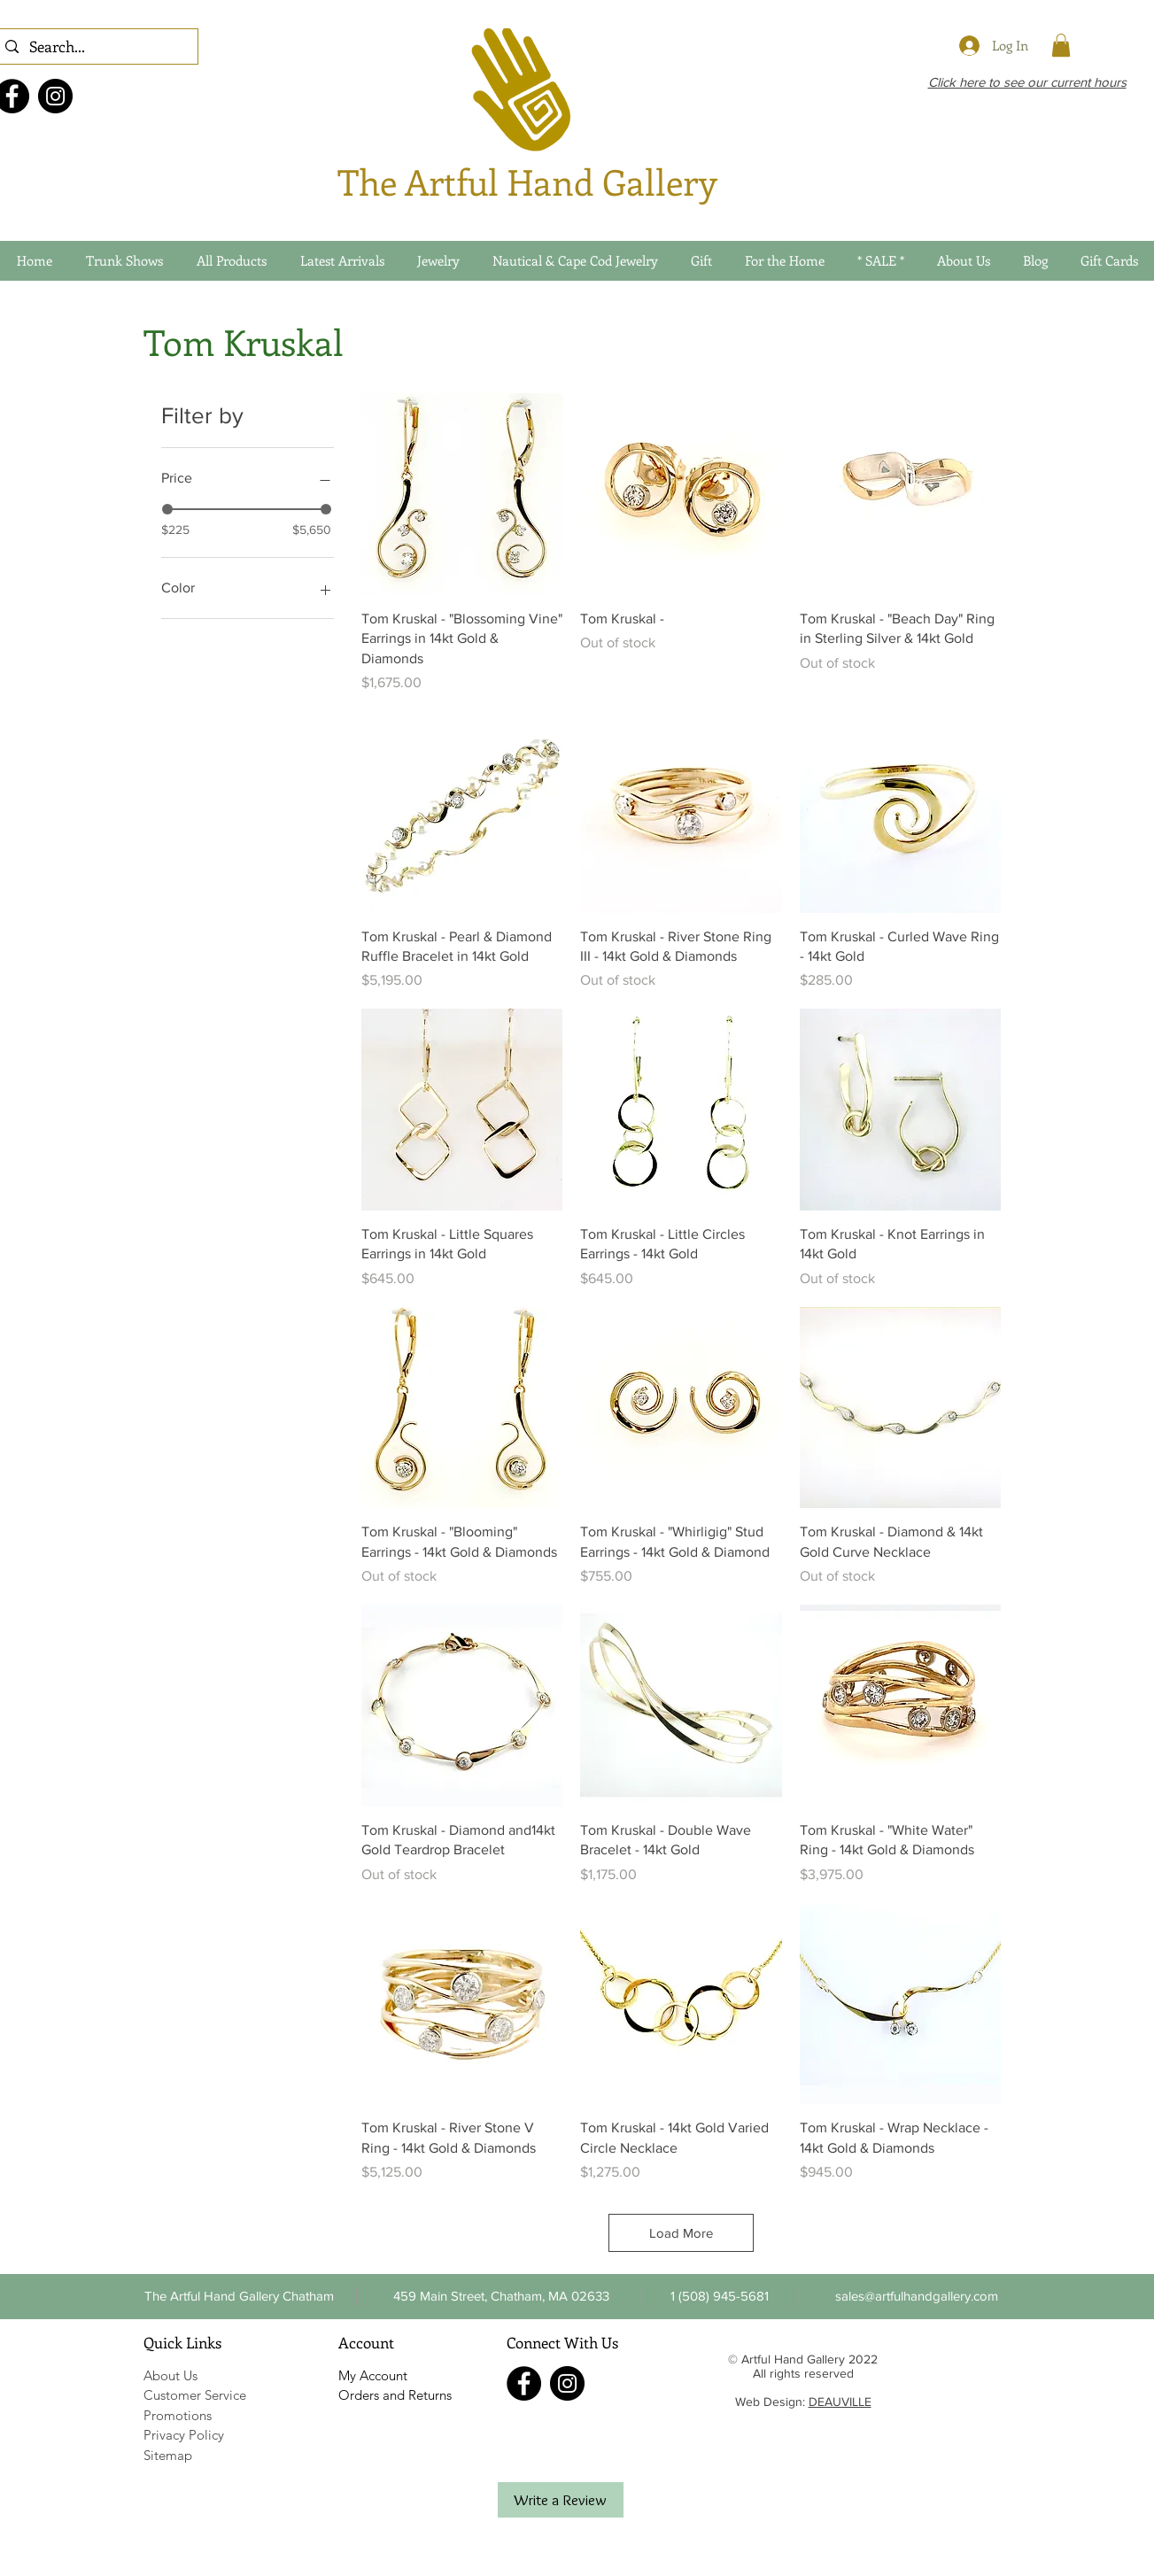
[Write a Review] (560, 2500)
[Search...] (94, 47)
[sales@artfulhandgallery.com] (917, 2296)
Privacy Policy (183, 2434)
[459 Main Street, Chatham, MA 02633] (501, 2296)
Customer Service (194, 2394)
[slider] (167, 509)
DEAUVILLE (840, 2401)
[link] (1061, 45)
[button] (720, 2296)
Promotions (177, 2415)
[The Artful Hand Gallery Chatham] (239, 2296)
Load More (681, 2232)
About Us (170, 2375)
